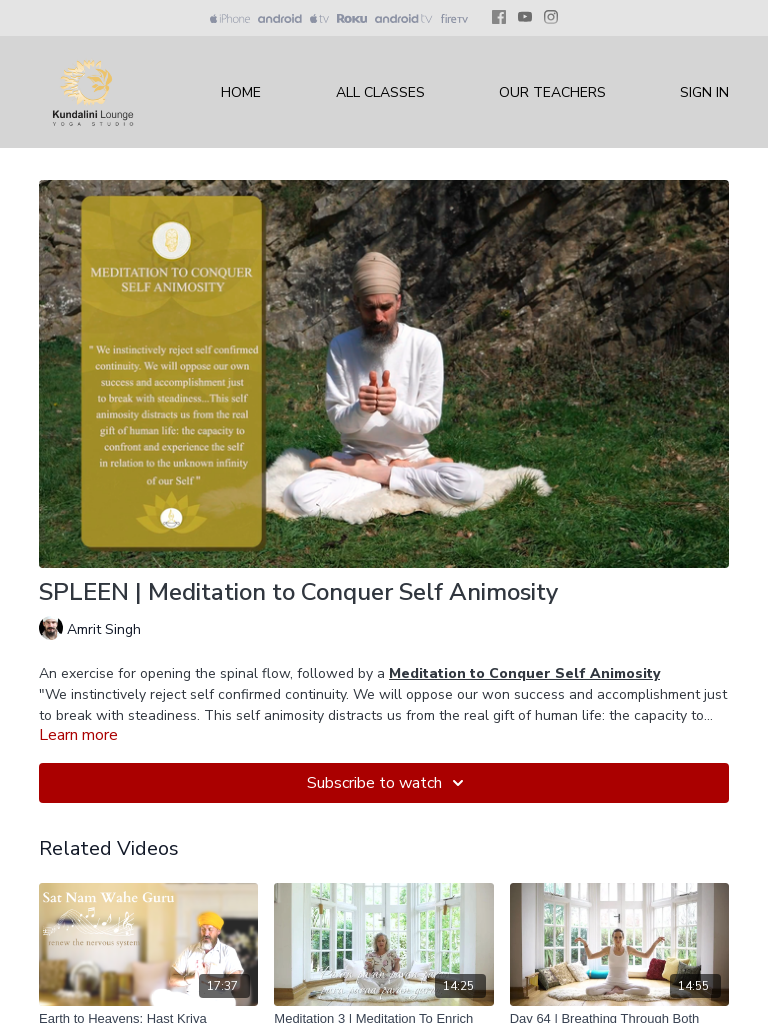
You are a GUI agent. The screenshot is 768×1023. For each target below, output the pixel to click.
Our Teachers (552, 92)
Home (241, 92)
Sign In (704, 92)
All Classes (380, 92)
